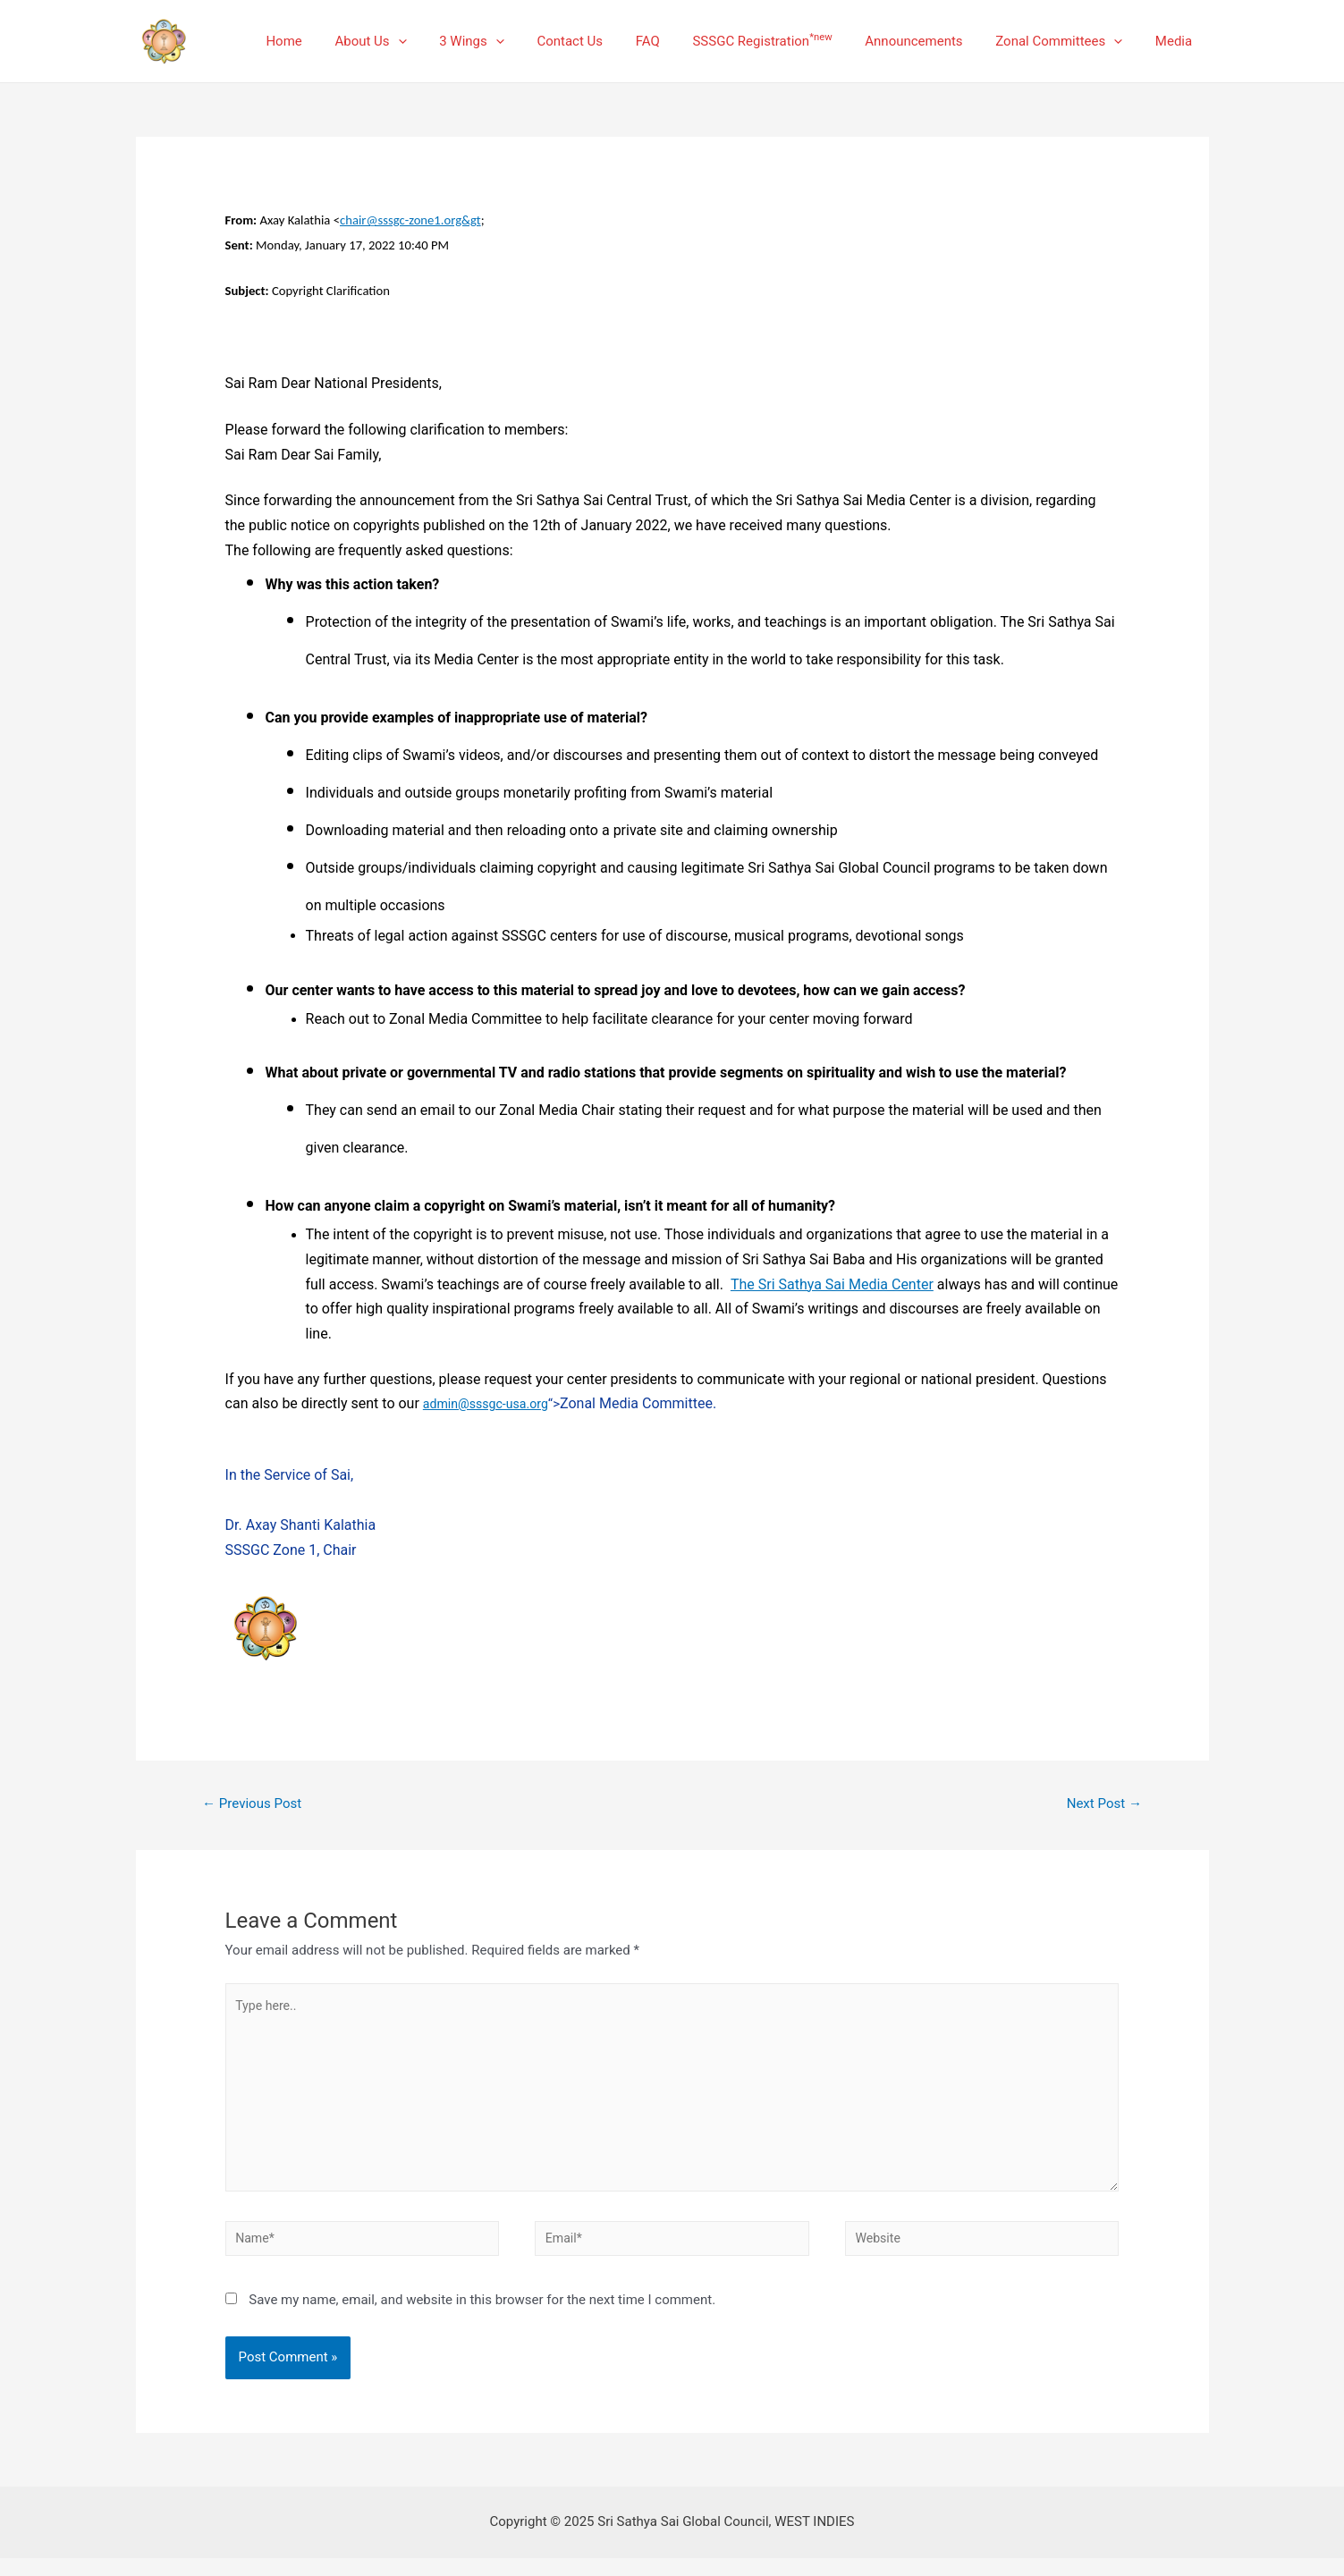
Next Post (1101, 1803)
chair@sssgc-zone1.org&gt (410, 220)
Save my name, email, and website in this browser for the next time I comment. (482, 2318)
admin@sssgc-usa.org (489, 1404)
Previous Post (256, 1803)
